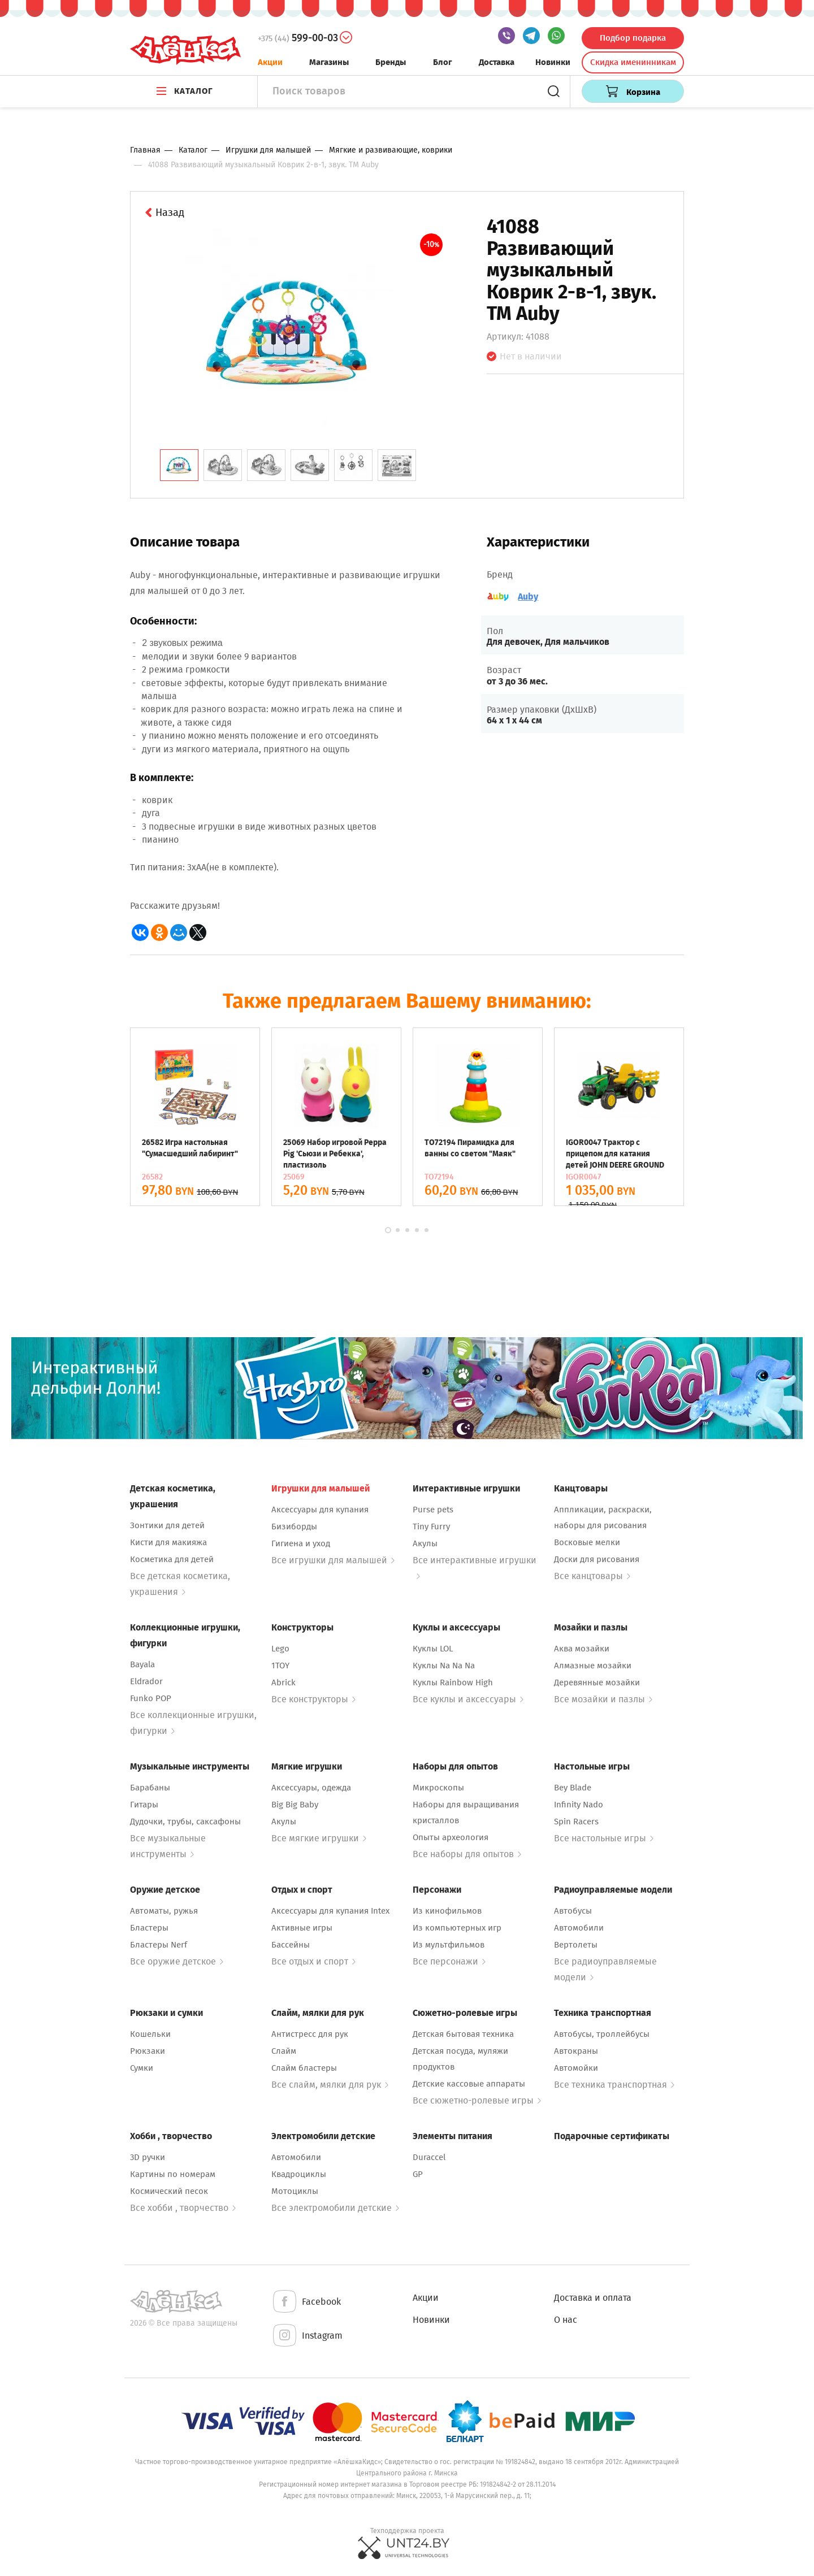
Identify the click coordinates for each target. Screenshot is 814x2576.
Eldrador (146, 1681)
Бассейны (290, 1945)
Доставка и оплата (592, 2297)
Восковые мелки (587, 1542)
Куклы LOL (433, 1648)
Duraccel (429, 2157)
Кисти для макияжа (168, 1542)
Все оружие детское (176, 1961)
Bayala (142, 1664)
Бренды (390, 62)
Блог (442, 62)
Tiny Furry (431, 1526)
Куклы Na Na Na (444, 1665)
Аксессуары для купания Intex (330, 1911)
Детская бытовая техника (463, 2034)
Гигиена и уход (300, 1543)
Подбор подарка (633, 38)
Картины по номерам (172, 2174)
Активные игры (301, 1928)
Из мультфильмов (448, 1945)
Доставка (496, 62)
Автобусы (573, 1911)
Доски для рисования (596, 1559)
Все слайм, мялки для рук (329, 2084)
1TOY (280, 1665)
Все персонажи (449, 1961)
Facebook (306, 2302)
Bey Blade (572, 1788)
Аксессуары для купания (320, 1509)
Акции (270, 62)
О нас (565, 2319)
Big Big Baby (294, 1804)
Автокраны (576, 2051)
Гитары (144, 1804)
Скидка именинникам (633, 62)
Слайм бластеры (304, 2068)
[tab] (179, 465)
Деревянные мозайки (597, 1682)
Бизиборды (294, 1526)
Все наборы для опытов (467, 1854)
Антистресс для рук (309, 2034)
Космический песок (169, 2191)
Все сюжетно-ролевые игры (477, 2100)
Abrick (283, 1682)
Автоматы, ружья (164, 1911)
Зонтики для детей (167, 1525)
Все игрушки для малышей (333, 1560)
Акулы (425, 1543)
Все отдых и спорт (313, 1961)
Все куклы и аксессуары (468, 1699)
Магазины (329, 62)
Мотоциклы (294, 2191)
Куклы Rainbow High (453, 1682)
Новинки (552, 62)
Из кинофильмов (447, 1911)
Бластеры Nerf (158, 1945)
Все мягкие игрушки (318, 1838)
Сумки (141, 2068)
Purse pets (433, 1509)
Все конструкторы (313, 1699)
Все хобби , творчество (183, 2207)
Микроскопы (438, 1788)
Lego (280, 1648)
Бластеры (149, 1928)
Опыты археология (450, 1837)
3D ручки (147, 2157)
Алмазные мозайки (592, 1665)
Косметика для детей (172, 1559)
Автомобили (579, 1928)
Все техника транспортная (614, 2084)
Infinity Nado (578, 1804)
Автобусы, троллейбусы (602, 2034)
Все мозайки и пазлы (603, 1699)
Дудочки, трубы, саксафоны (185, 1821)
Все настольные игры (603, 1838)
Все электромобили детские (335, 2207)
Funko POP (150, 1698)
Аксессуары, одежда (311, 1788)
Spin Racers (576, 1821)
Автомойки (576, 2068)
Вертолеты (575, 1945)
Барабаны (150, 1788)
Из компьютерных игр (457, 1928)
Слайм (283, 2051)
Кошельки (150, 2034)
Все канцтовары (592, 1576)
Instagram (307, 2336)
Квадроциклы (298, 2174)
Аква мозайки (581, 1648)
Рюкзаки (147, 2051)
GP (418, 2174)
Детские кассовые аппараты (469, 2084)
